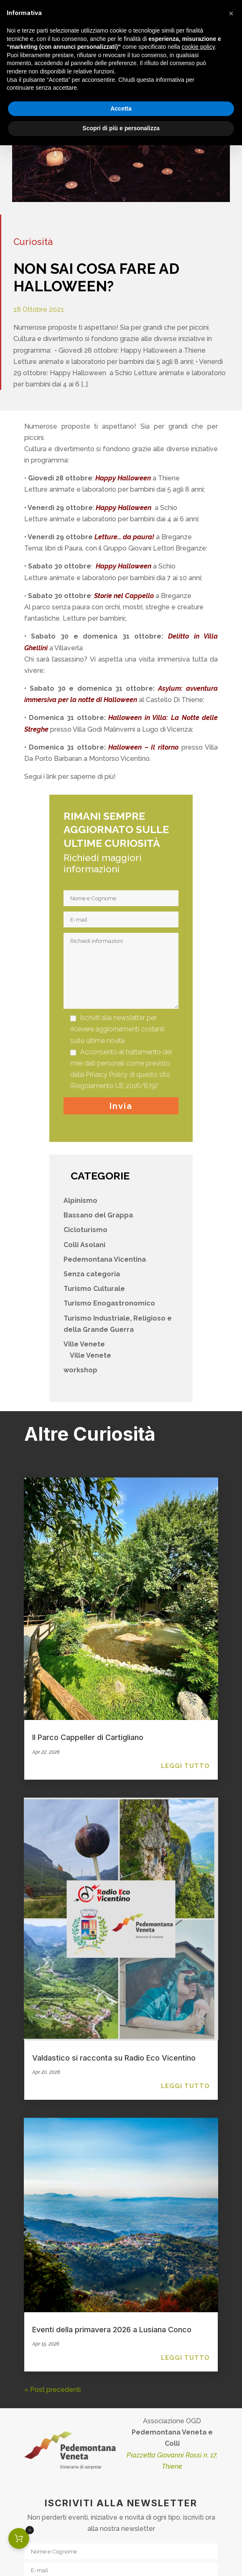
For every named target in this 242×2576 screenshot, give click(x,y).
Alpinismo (80, 1201)
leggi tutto (185, 1766)
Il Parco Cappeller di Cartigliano (87, 1737)
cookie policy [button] (198, 46)
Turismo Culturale (94, 1289)
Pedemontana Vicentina (105, 1259)
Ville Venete (84, 1344)
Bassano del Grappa (98, 1215)
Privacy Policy (106, 1074)
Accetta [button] (121, 108)
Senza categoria (92, 1274)
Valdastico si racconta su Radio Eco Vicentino (114, 2057)
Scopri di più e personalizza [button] (120, 128)
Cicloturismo (85, 1230)
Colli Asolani (84, 1245)
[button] (231, 13)
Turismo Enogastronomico (109, 1303)
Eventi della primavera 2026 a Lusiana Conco (111, 2329)
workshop (80, 1370)
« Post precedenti (52, 2390)
